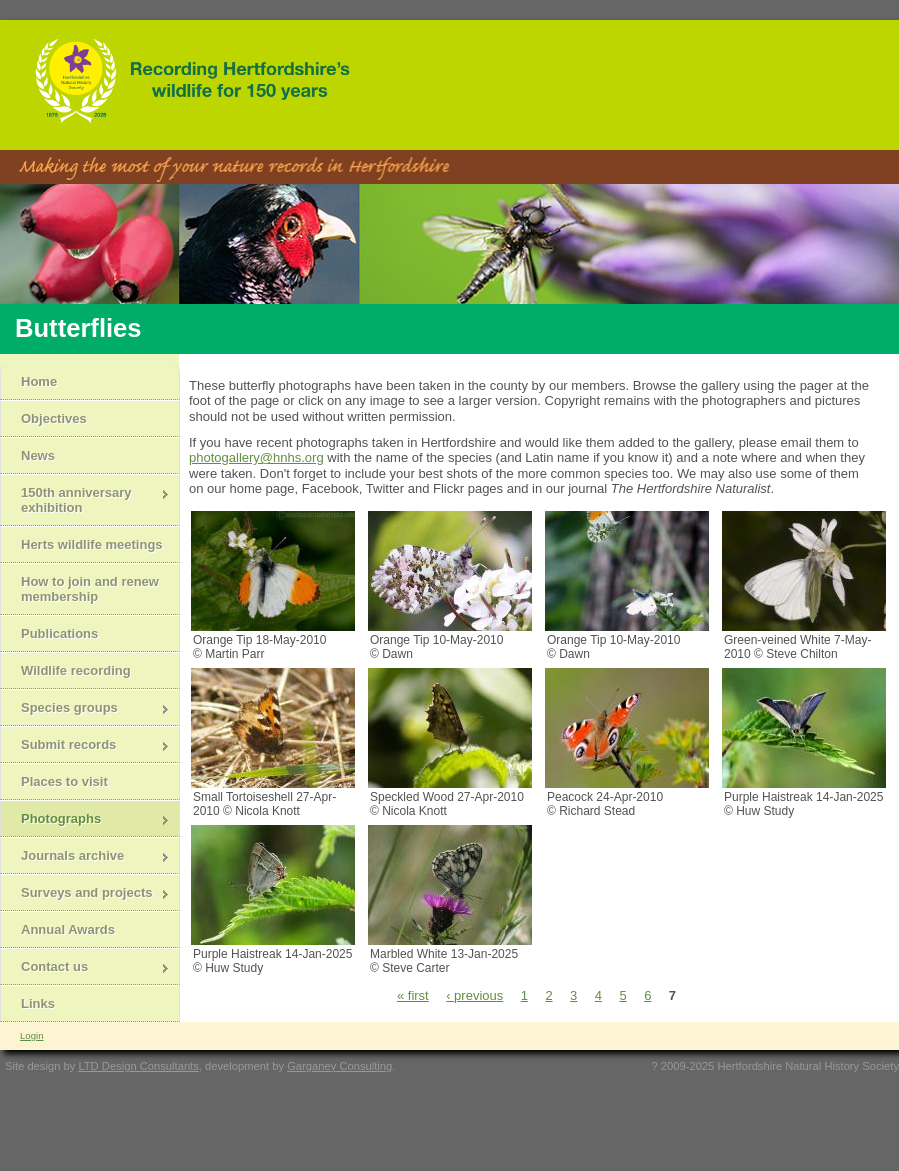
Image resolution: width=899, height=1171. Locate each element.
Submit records (85, 746)
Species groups (85, 709)
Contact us (85, 968)
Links (38, 1003)
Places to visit (64, 781)
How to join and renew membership (90, 589)
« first (413, 995)
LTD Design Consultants (138, 1066)
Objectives (54, 418)
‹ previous (474, 995)
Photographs (85, 820)
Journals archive (85, 857)
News (38, 455)
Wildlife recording (76, 670)
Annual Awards (68, 929)
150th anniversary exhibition (85, 500)
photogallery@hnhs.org (256, 457)
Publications (59, 633)
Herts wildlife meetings (92, 544)
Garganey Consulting (339, 1066)
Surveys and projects (85, 894)
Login (31, 1035)
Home (39, 381)
